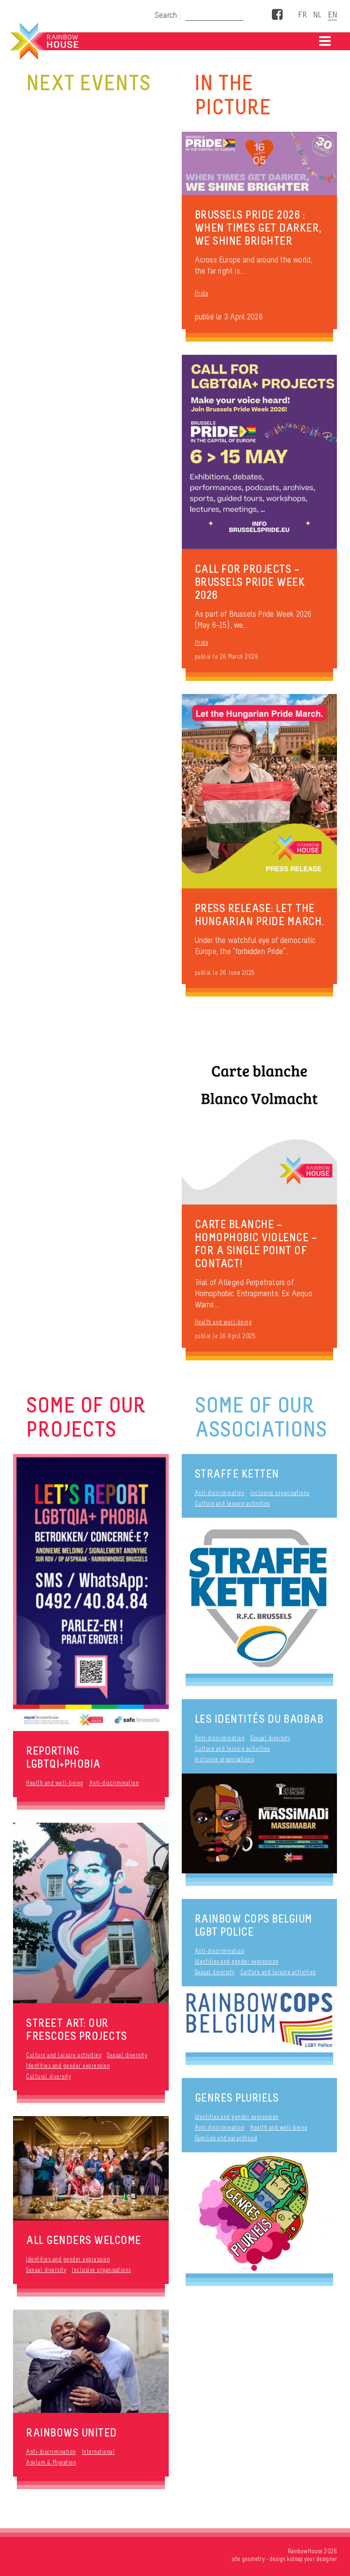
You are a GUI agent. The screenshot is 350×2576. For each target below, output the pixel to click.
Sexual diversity (127, 2055)
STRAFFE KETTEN (237, 1474)
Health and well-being (223, 1322)
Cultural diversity (48, 2076)
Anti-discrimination (114, 1783)
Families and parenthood (226, 2138)
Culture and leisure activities (63, 2055)
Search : (168, 15)
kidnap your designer (312, 2558)
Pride (202, 293)
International (98, 2451)
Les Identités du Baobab (259, 1719)
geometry (253, 2558)
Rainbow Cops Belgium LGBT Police (253, 1925)
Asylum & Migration (51, 2462)
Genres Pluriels (237, 2098)
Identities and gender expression (68, 2065)
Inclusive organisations (101, 2269)
